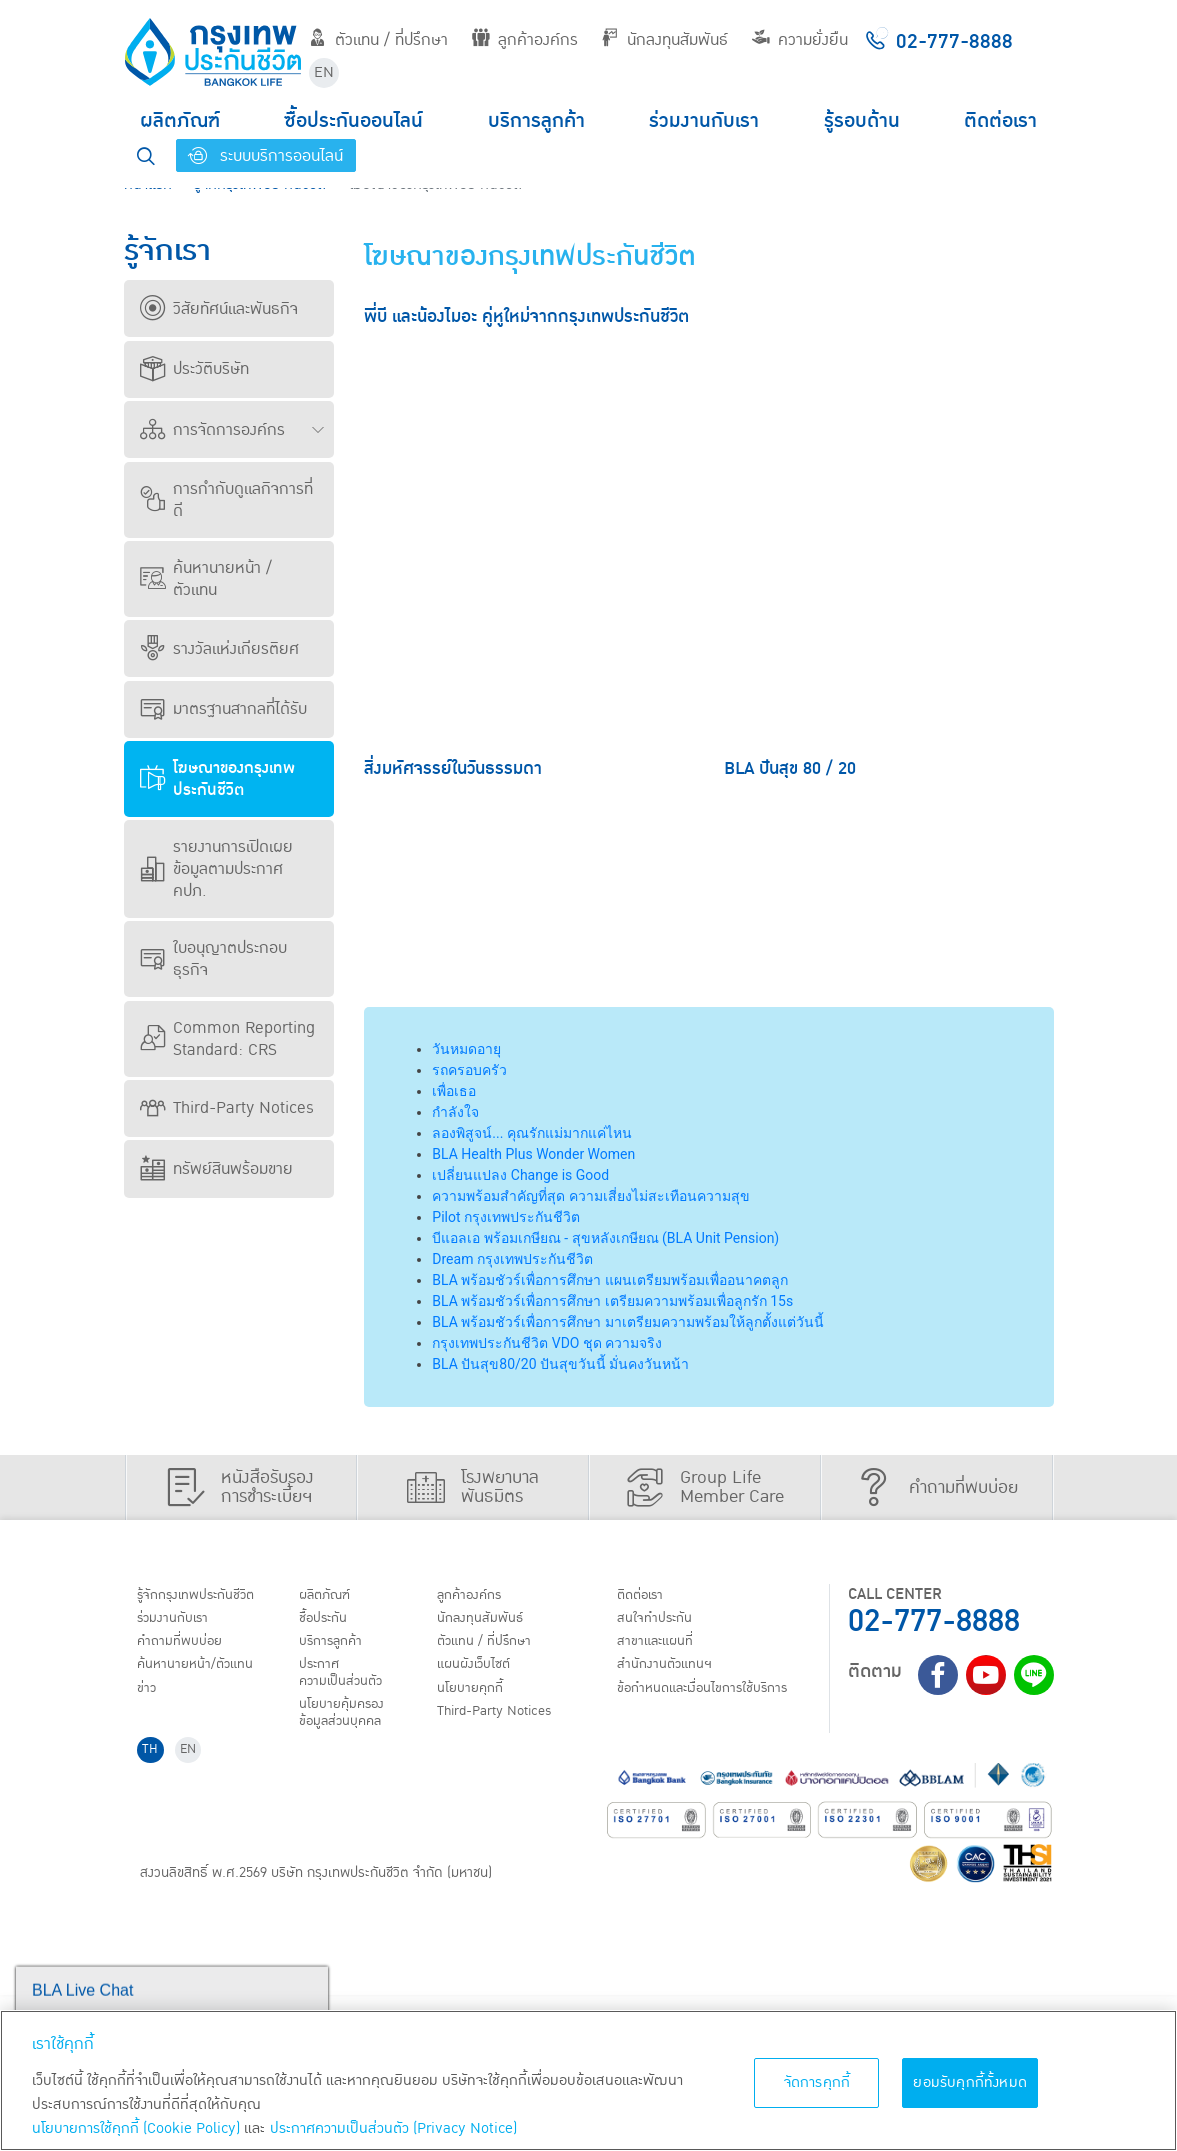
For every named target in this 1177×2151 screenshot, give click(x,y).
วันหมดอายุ (466, 1049)
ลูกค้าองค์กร (525, 40)
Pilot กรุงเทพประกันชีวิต (506, 1217)
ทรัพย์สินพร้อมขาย (216, 1169)
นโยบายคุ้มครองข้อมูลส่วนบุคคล (459, 1707)
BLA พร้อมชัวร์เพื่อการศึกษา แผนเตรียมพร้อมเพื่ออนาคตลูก (609, 1280)
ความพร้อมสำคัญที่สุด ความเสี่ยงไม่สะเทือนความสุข (590, 1196)
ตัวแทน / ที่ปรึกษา (378, 40)
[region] (588, 2080)
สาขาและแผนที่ (184, 1801)
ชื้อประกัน (438, 1622)
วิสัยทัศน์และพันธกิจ (219, 309)
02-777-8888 (934, 1621)
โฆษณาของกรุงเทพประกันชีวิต (217, 779)
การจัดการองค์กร (212, 430)
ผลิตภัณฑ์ (180, 121)
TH (155, 1902)
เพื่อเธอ (454, 1091)
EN (324, 72)
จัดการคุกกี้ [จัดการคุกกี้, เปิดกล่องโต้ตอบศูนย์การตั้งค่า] (817, 2082)
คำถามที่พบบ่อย (188, 1647)
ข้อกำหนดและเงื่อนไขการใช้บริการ (220, 1861)
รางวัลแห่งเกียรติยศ (219, 649)
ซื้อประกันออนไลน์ (353, 121)
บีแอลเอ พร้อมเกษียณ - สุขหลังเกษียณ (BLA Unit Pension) (605, 1238)
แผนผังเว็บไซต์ (722, 1673)
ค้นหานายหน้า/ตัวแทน (206, 1673)
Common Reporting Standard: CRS (227, 1039)
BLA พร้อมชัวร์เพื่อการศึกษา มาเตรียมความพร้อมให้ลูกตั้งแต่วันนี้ (627, 1322)
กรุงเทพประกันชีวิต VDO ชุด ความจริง (547, 1343)
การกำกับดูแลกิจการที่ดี (226, 500)
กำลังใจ (455, 1112)
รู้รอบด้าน (862, 121)
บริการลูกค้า (536, 121)
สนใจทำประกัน (183, 1775)
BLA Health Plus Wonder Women (533, 1154)
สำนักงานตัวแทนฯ (194, 1826)
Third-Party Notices (227, 1108)
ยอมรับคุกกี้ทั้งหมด (970, 2082)
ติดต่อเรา (1000, 121)
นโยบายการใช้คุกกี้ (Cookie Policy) (136, 2128)
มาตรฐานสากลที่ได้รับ (223, 709)
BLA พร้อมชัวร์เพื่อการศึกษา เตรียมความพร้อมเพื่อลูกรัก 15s (612, 1301)
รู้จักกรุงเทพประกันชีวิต (207, 1596)
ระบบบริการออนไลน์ (265, 156)
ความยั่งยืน (800, 40)
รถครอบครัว (469, 1070)
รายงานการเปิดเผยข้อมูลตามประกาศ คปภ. (216, 869)
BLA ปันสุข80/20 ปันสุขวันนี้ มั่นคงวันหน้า (560, 1364)
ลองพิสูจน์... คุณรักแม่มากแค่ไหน (532, 1133)
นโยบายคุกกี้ (717, 1698)
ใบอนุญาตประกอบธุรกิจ (213, 959)
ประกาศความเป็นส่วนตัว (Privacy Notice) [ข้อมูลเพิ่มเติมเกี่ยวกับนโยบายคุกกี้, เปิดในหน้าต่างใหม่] (393, 2128)
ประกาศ (481, 1673)
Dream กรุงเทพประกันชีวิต (512, 1259)
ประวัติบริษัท (194, 369)
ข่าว (151, 1698)
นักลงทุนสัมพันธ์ (664, 40)
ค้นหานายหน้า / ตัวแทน (206, 579)
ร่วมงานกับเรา (704, 121)
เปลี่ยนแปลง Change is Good (520, 1175)
